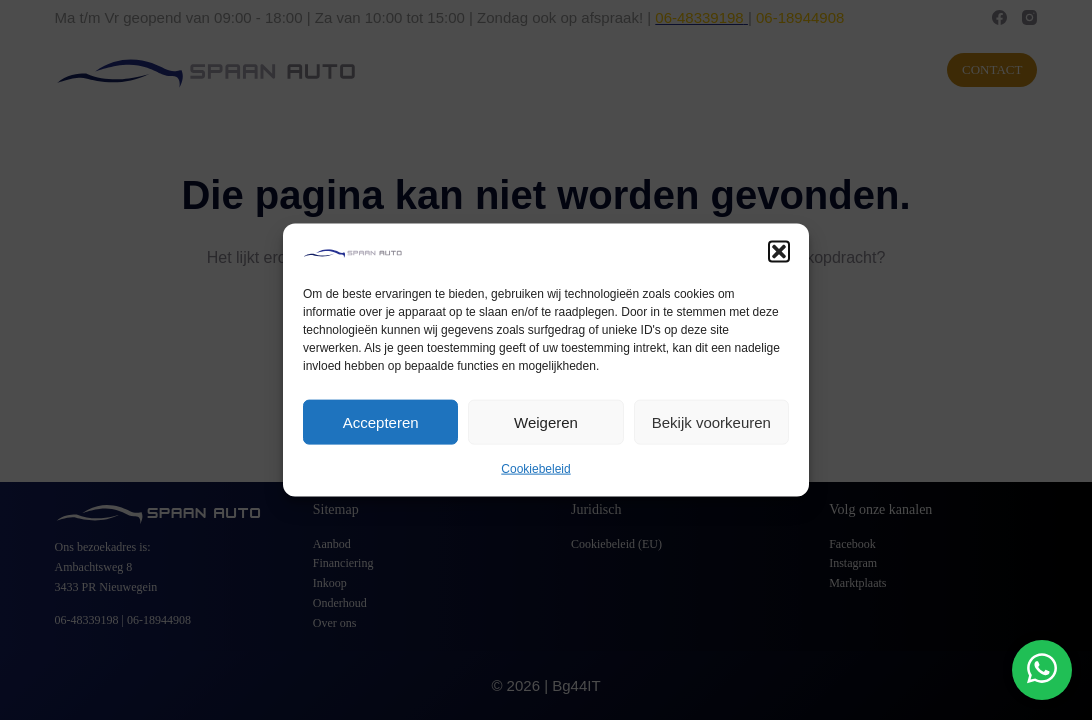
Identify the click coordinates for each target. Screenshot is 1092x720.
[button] (779, 252)
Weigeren (546, 422)
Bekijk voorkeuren (711, 422)
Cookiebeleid (535, 469)
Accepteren (381, 422)
